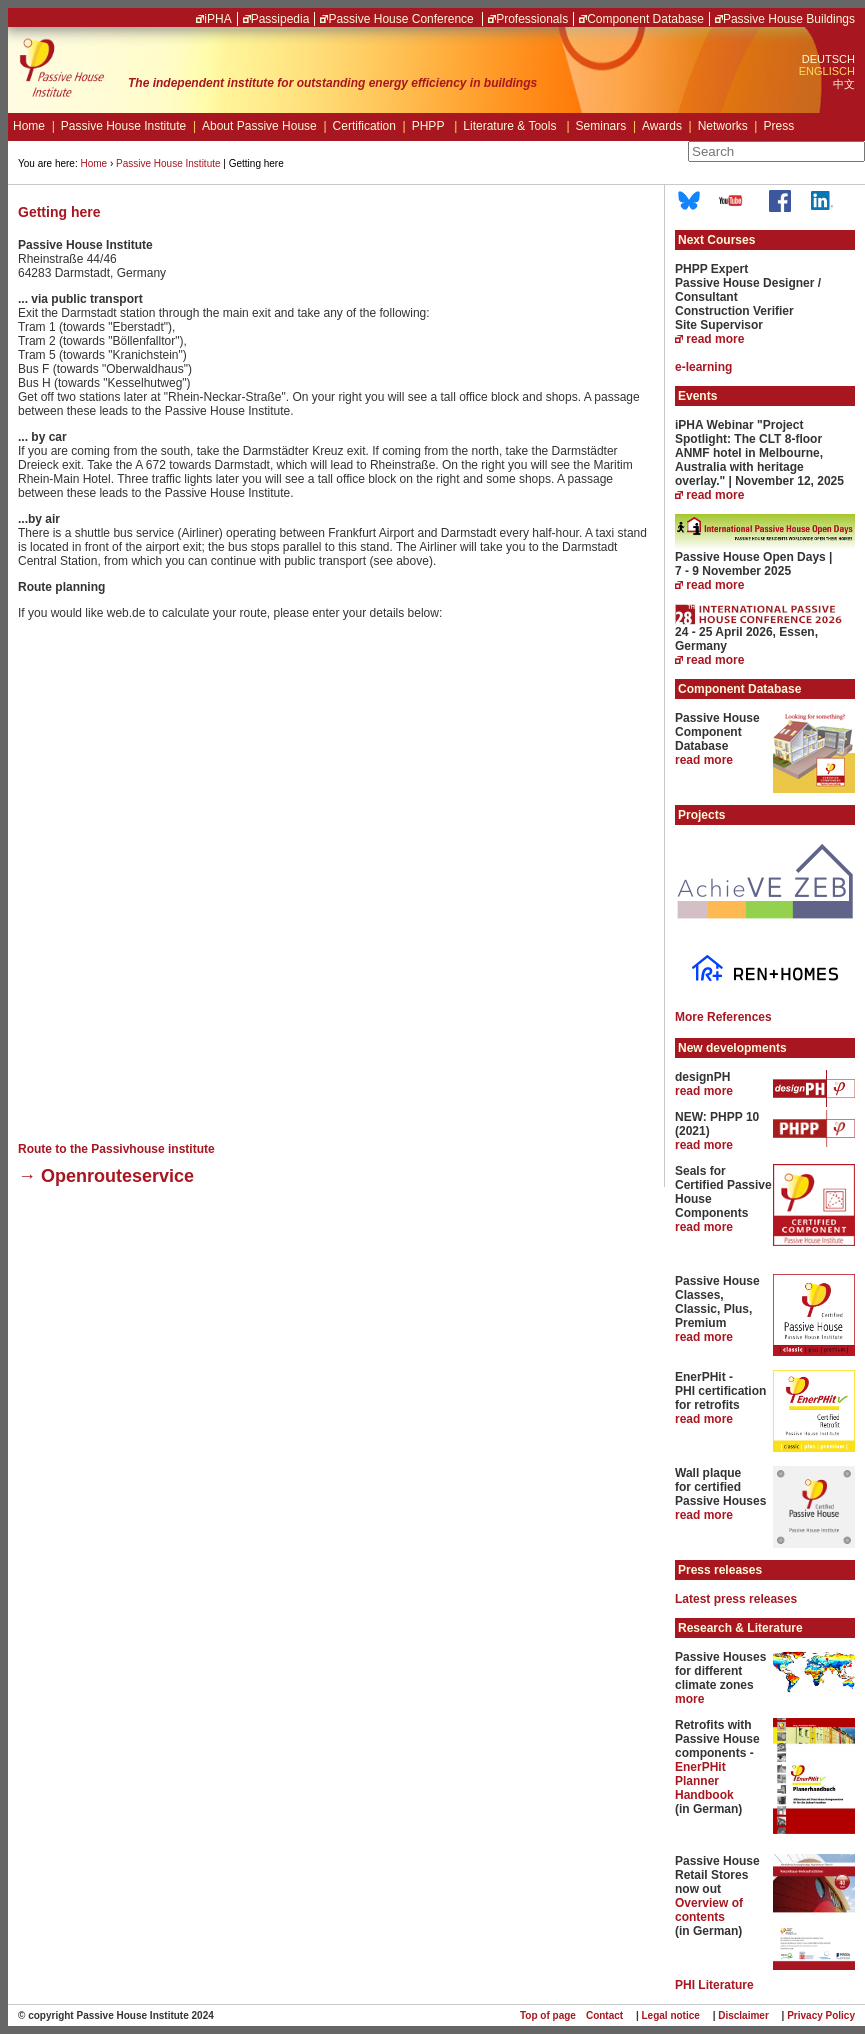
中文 (844, 84)
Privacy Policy (821, 2015)
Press (778, 126)
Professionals (532, 19)
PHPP (435, 126)
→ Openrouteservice (106, 1176)
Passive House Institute (128, 126)
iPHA (217, 19)
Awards (667, 126)
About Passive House (264, 126)
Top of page (548, 2015)
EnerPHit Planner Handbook (704, 1781)
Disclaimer (743, 2015)
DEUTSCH (828, 59)
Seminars (606, 126)
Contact (604, 2015)
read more (715, 339)
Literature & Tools (516, 126)
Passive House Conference (402, 19)
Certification (369, 126)
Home (34, 126)
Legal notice (671, 2015)
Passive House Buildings (789, 19)
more (689, 1699)
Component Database (645, 19)
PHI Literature (714, 1985)
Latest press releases (736, 1599)
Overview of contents (709, 1910)
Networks (728, 126)
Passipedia (280, 19)
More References (723, 1017)
